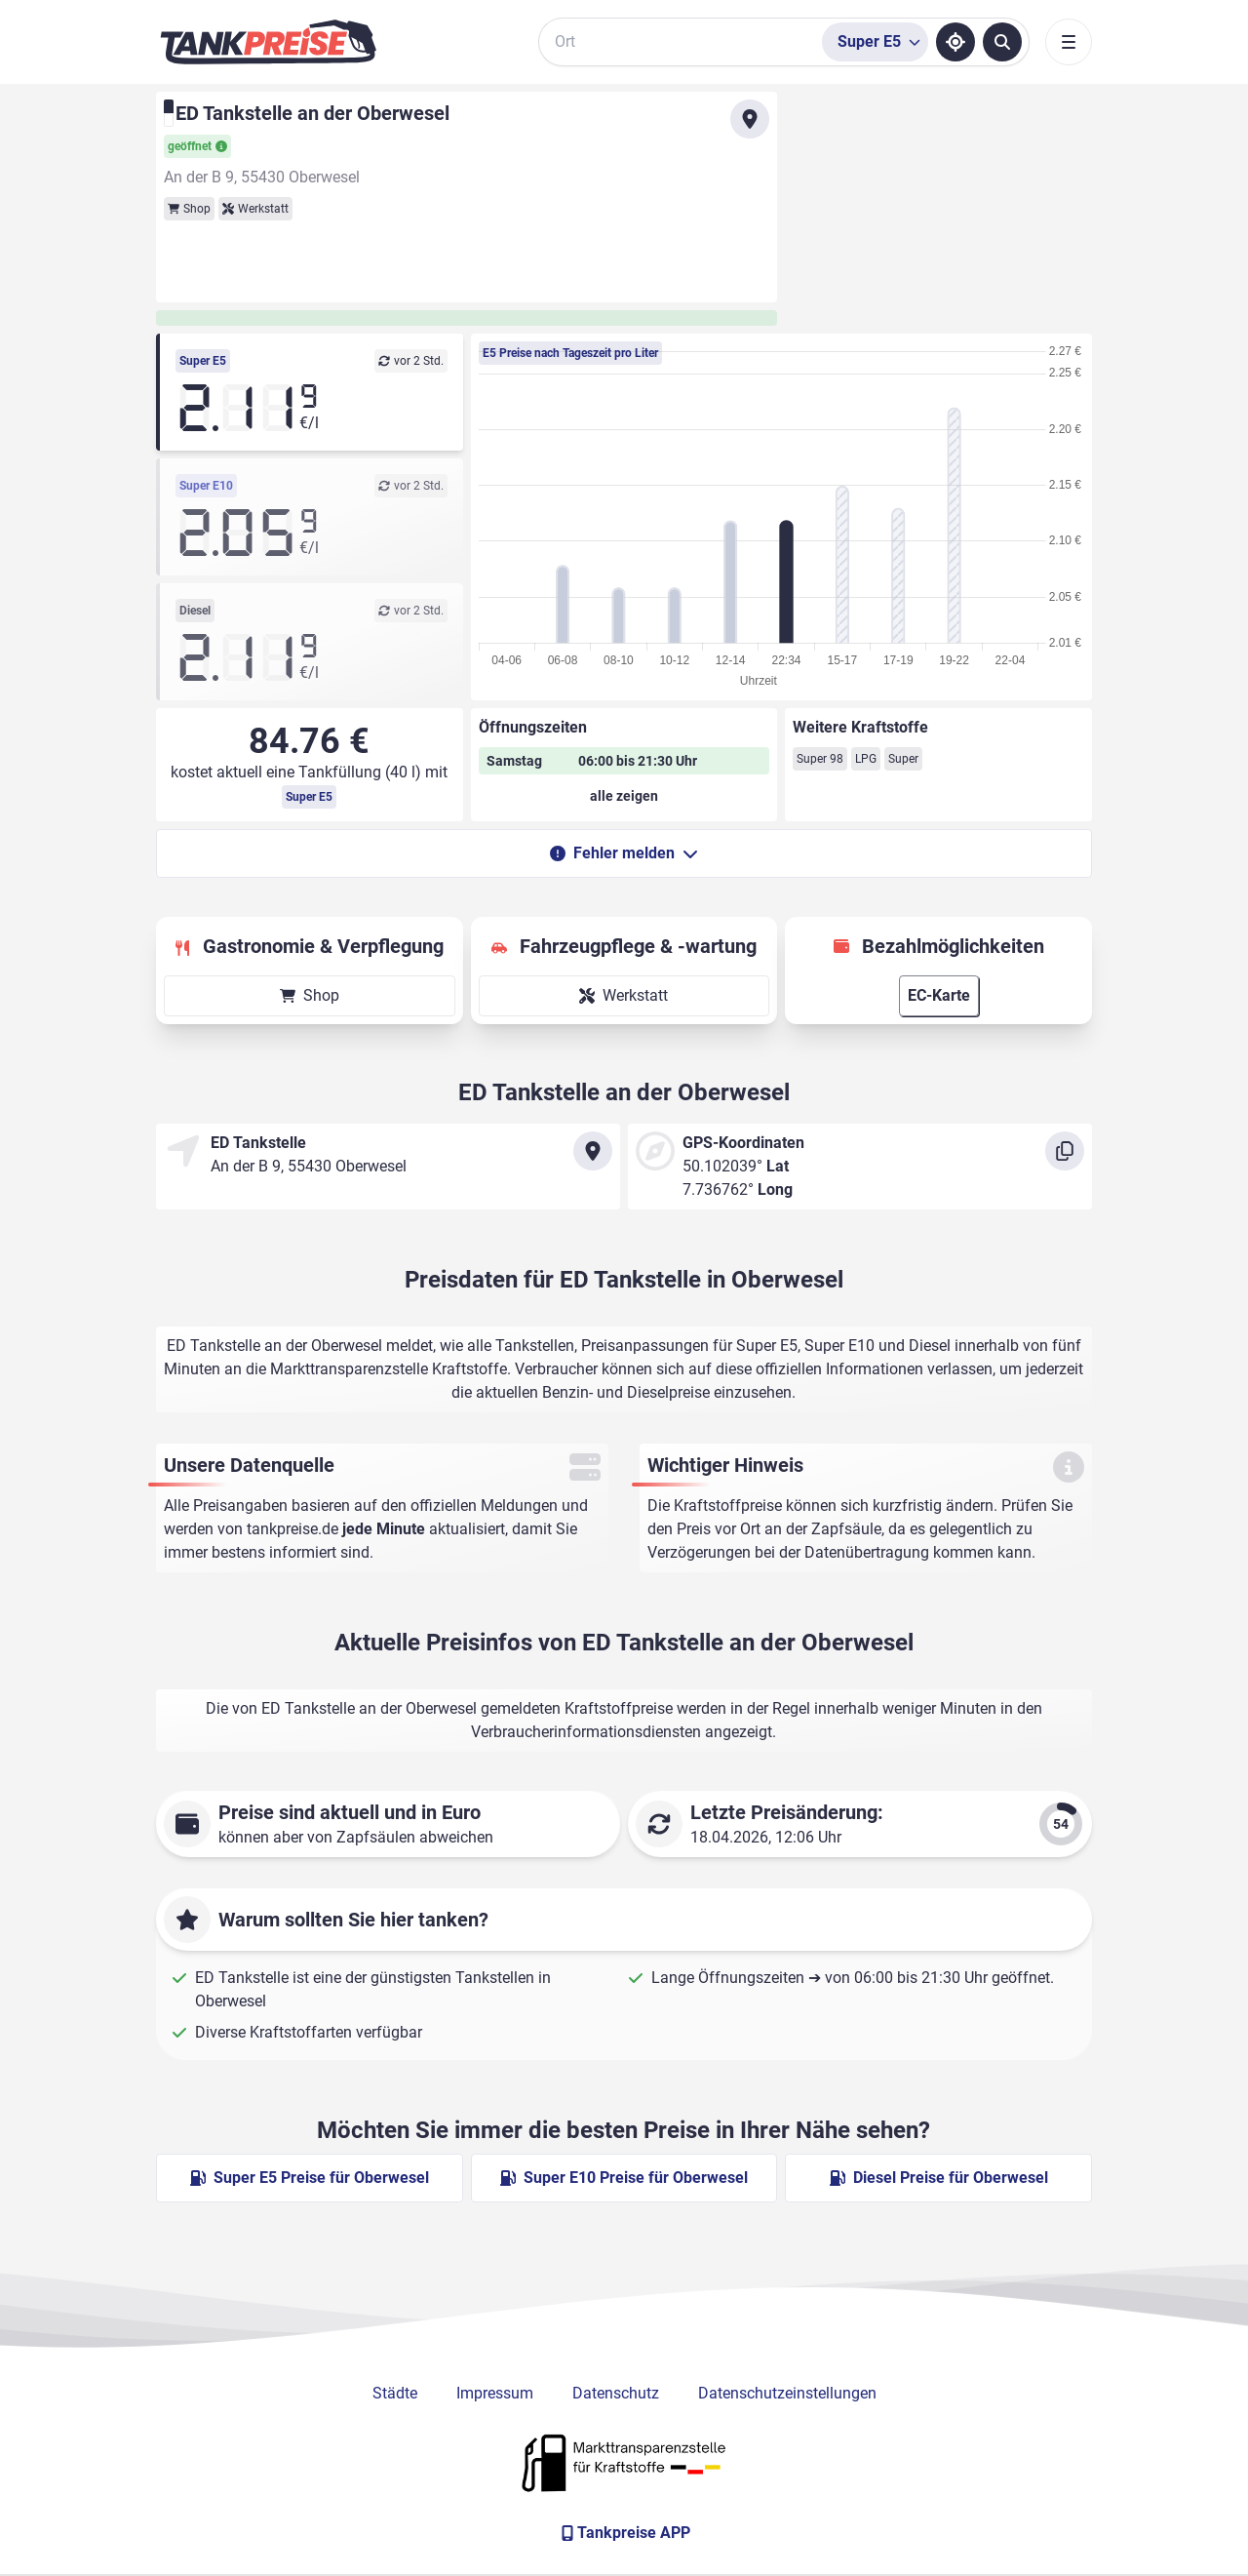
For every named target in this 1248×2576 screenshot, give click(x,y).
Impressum (494, 2393)
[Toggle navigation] (1068, 42)
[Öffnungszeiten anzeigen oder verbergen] (624, 795)
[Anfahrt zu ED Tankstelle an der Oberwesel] (749, 119)
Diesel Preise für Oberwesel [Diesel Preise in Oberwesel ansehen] (939, 2177)
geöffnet (197, 146)
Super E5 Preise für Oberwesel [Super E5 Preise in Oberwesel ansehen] (309, 2177)
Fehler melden (624, 853)
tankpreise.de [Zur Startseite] (292, 1529)
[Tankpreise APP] (624, 2533)
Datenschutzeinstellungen (787, 2393)
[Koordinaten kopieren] (1064, 1150)
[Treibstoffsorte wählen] (875, 41)
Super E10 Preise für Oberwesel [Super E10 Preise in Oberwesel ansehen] (624, 2177)
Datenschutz (615, 2393)
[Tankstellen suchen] (1002, 41)
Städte (394, 2393)
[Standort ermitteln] (955, 41)
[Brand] (268, 42)
